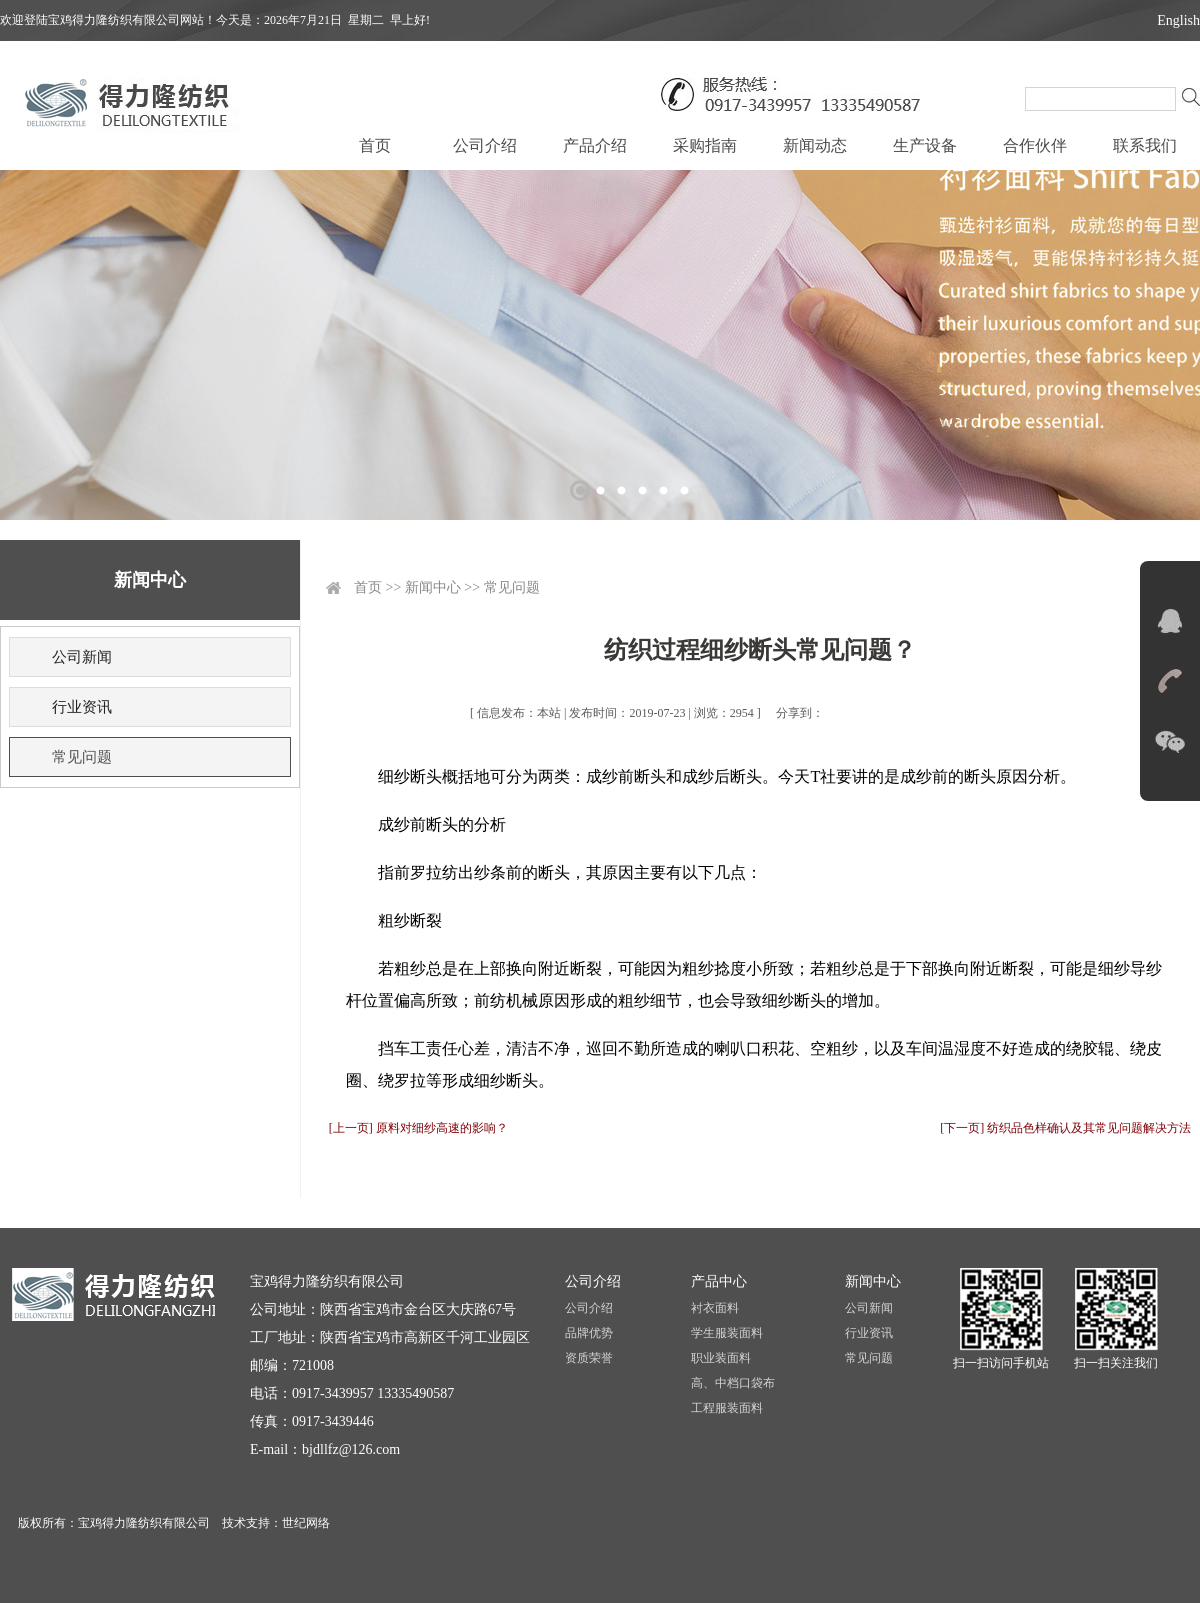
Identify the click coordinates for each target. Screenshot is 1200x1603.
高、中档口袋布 (733, 1383)
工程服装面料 (727, 1408)
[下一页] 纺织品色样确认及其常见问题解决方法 (1065, 1128)
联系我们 (1145, 145)
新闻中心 (433, 587)
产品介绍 (595, 145)
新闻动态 (815, 145)
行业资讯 (82, 707)
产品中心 (719, 1281)
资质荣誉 (589, 1358)
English (1178, 20)
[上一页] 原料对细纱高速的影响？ (418, 1128)
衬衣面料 (715, 1308)
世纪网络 (306, 1523)
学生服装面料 (727, 1333)
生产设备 (925, 145)
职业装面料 (721, 1358)
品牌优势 (589, 1333)
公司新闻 (82, 657)
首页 (375, 145)
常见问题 (82, 757)
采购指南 (705, 145)
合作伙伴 (1035, 145)
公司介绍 (485, 145)
